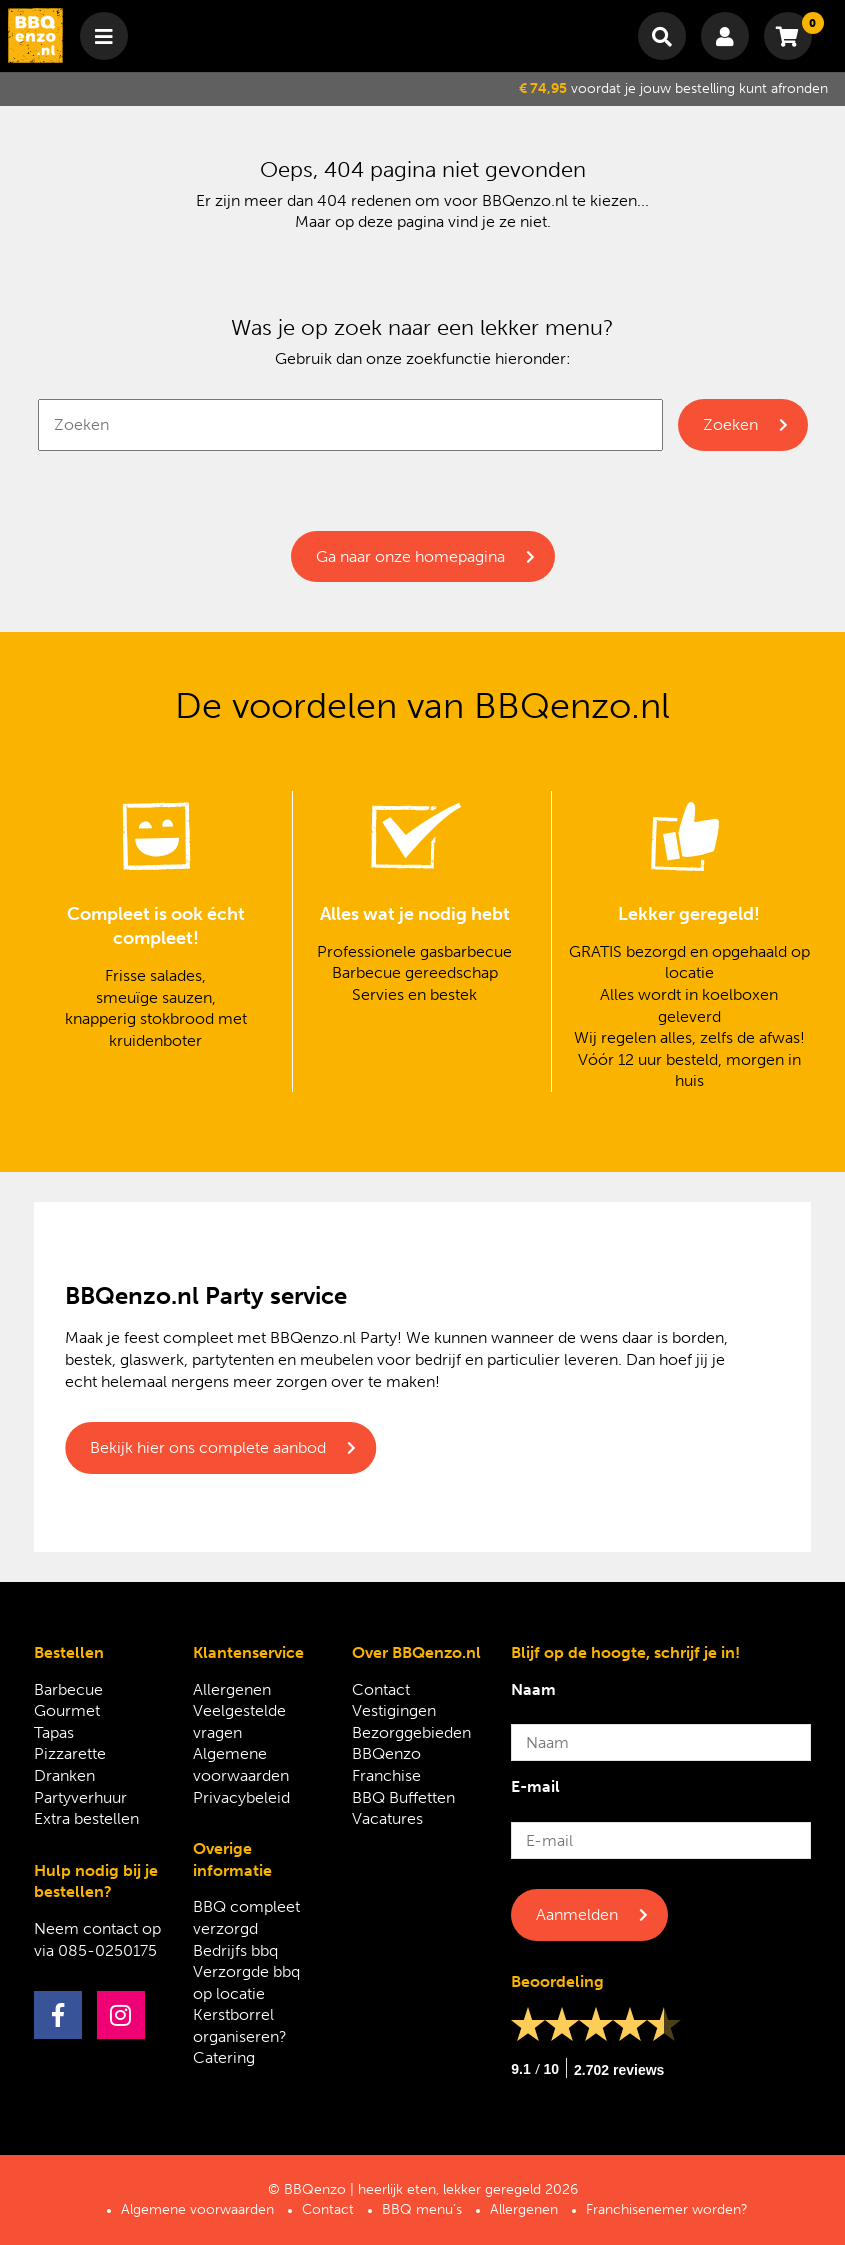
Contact (381, 1689)
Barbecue (68, 1689)
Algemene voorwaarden (197, 2209)
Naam (533, 1689)
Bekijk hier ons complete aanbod (208, 1447)
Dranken (64, 1775)
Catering (224, 2057)
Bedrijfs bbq (235, 1950)
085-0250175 (107, 1950)
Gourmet (67, 1710)
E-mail (535, 1786)
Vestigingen (394, 1710)
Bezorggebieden (411, 1732)
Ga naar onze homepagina (410, 556)
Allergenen (232, 1689)
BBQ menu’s (422, 2209)
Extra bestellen (86, 1818)
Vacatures (387, 1818)
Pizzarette (70, 1753)
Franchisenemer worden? (667, 2209)
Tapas (54, 1732)
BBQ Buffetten (403, 1797)
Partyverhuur (80, 1797)
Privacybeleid (241, 1797)
